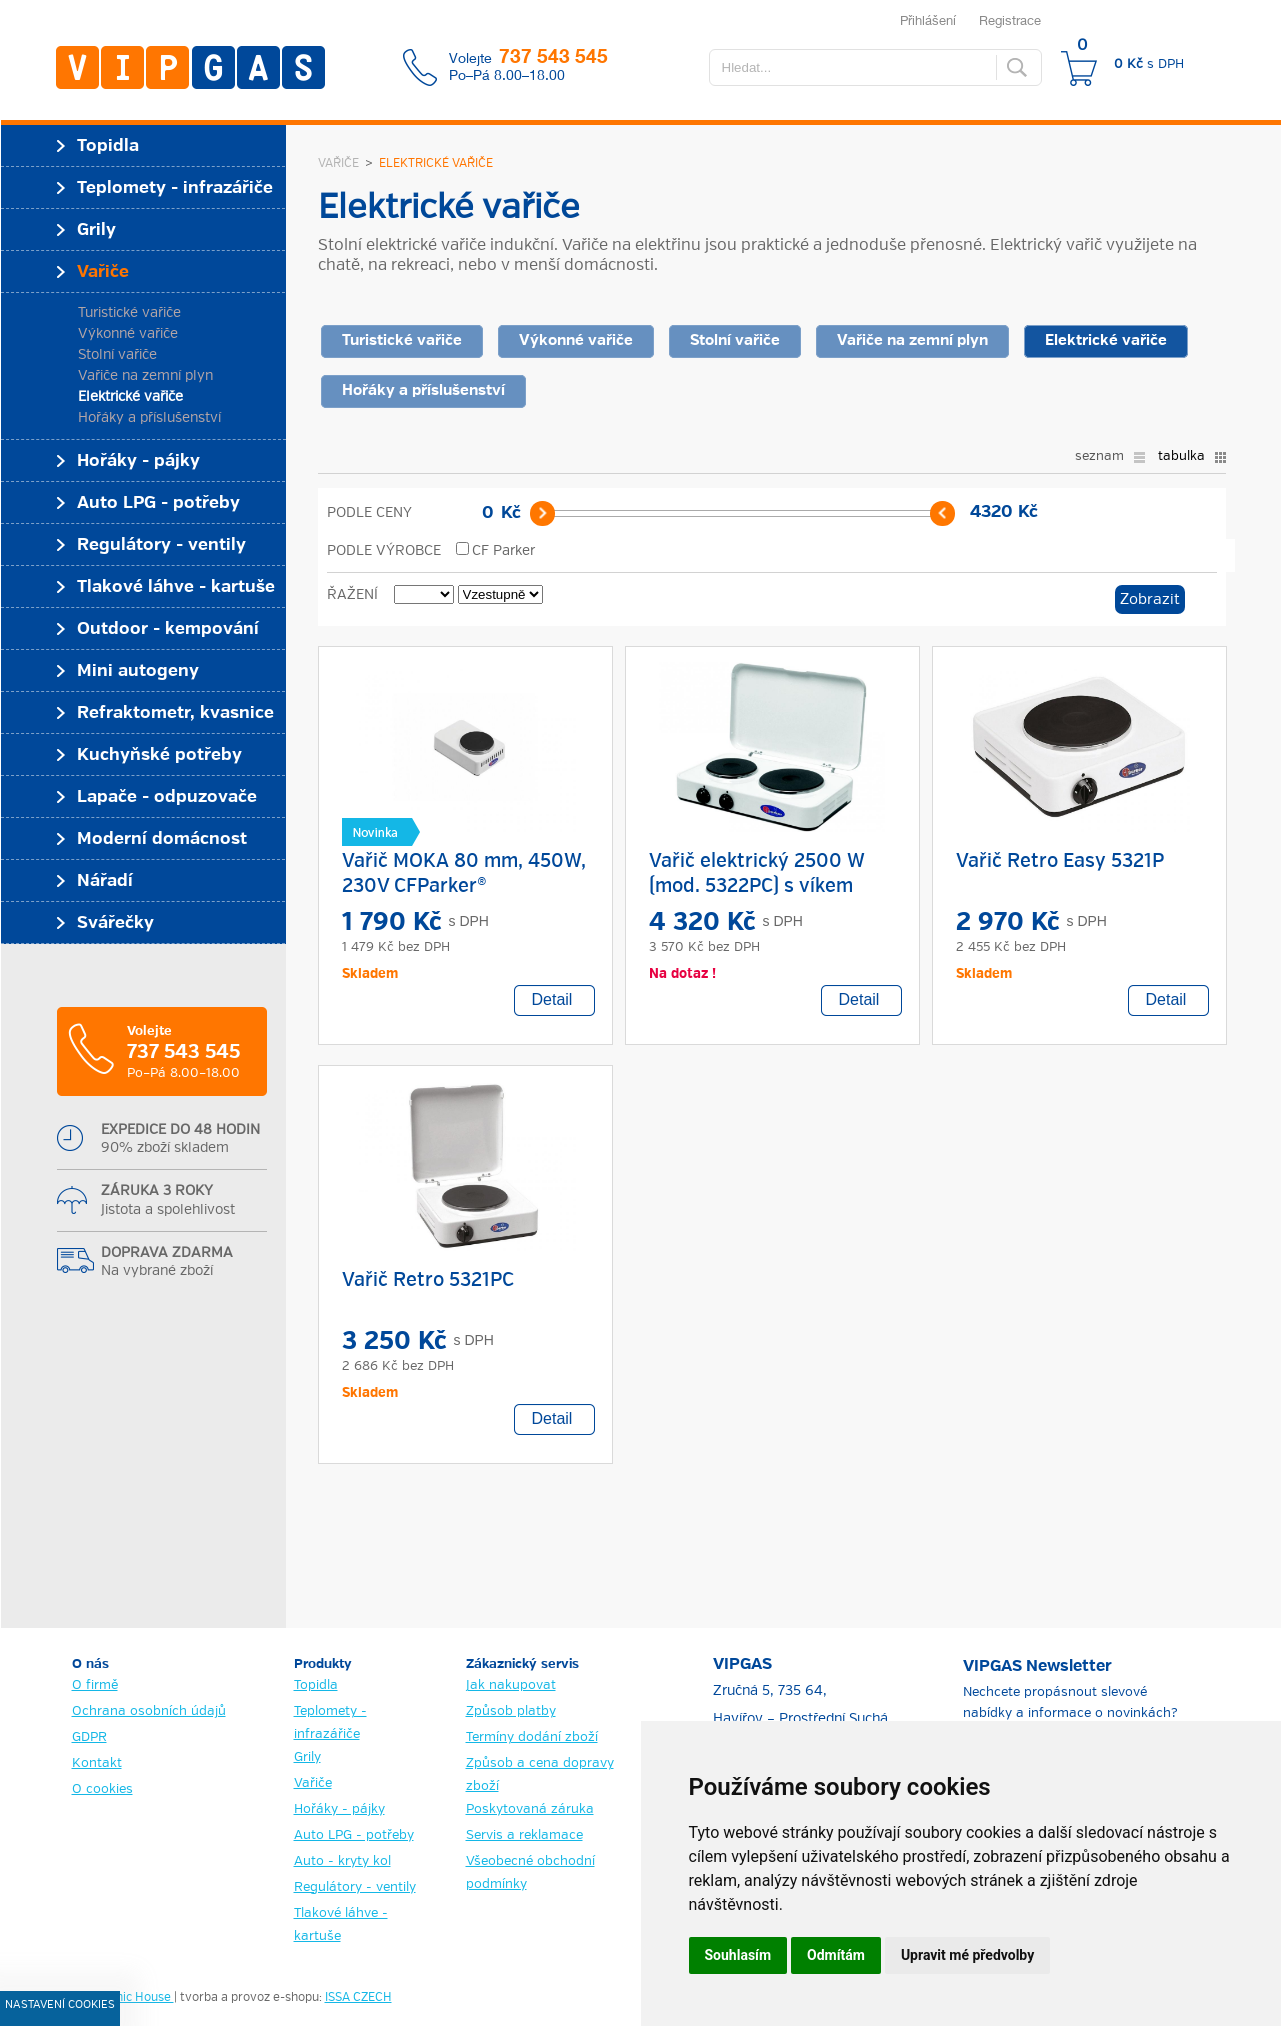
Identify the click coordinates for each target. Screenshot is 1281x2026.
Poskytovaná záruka (530, 1809)
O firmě (95, 1685)
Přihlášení (928, 20)
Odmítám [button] (836, 1955)
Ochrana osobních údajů (149, 1711)
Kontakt (97, 1763)
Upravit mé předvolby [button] (967, 1955)
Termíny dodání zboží (532, 1737)
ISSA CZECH (358, 1998)
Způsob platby (511, 1711)
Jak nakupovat (511, 1685)
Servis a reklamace (524, 1835)
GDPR (89, 1737)
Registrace (1010, 20)
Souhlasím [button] (738, 1955)
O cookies (102, 1789)
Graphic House (131, 1998)
